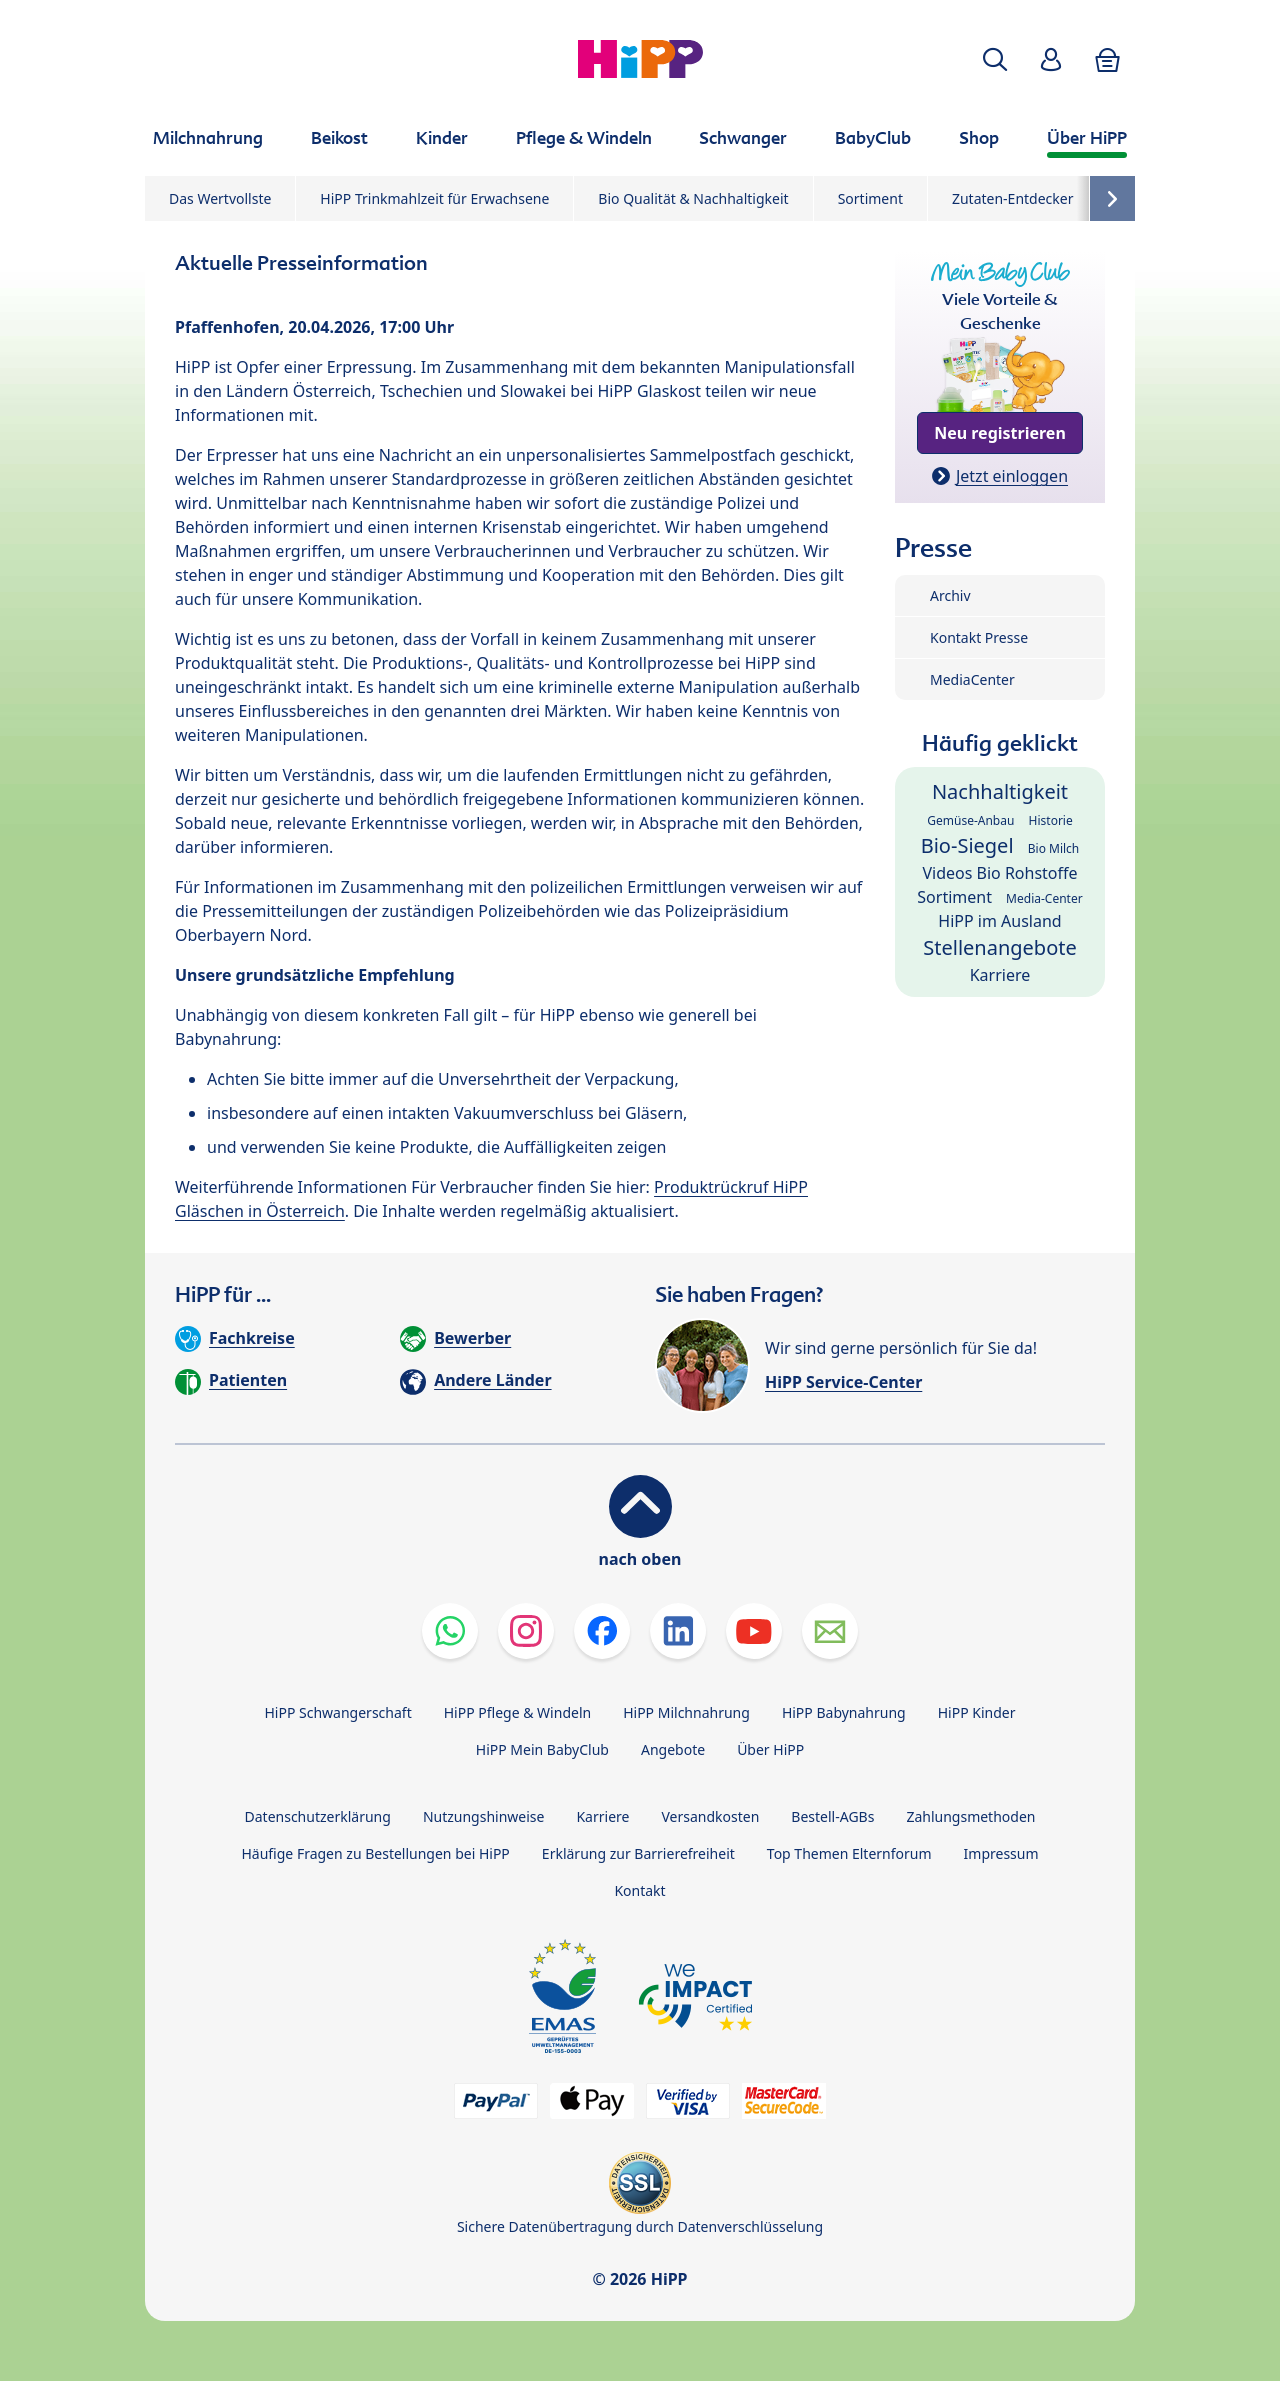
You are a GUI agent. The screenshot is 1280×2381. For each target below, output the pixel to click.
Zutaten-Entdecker (1013, 198)
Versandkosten (710, 1816)
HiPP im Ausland (999, 921)
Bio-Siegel (967, 845)
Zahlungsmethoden (970, 1816)
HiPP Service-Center (843, 1382)
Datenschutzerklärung (318, 1816)
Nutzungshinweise (484, 1816)
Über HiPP (770, 1749)
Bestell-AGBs (832, 1816)
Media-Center (1044, 898)
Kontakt (639, 1890)
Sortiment (870, 198)
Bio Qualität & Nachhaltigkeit (693, 198)
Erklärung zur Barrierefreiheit (638, 1853)
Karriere (1000, 975)
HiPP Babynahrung (844, 1712)
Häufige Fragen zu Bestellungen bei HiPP (375, 1853)
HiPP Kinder (977, 1712)
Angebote (673, 1749)
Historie (1051, 820)
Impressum (1001, 1853)
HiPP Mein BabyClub (542, 1749)
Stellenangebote (1000, 947)
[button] (995, 59)
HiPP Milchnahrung (686, 1712)
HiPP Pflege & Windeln (517, 1712)
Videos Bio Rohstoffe (999, 873)
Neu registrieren (1000, 433)
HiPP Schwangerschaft (337, 1712)
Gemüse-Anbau (970, 820)
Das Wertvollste (220, 198)
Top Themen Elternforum (849, 1853)
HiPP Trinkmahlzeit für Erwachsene (434, 198)
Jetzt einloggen (1012, 476)
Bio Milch (1054, 848)
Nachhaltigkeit (1000, 791)
